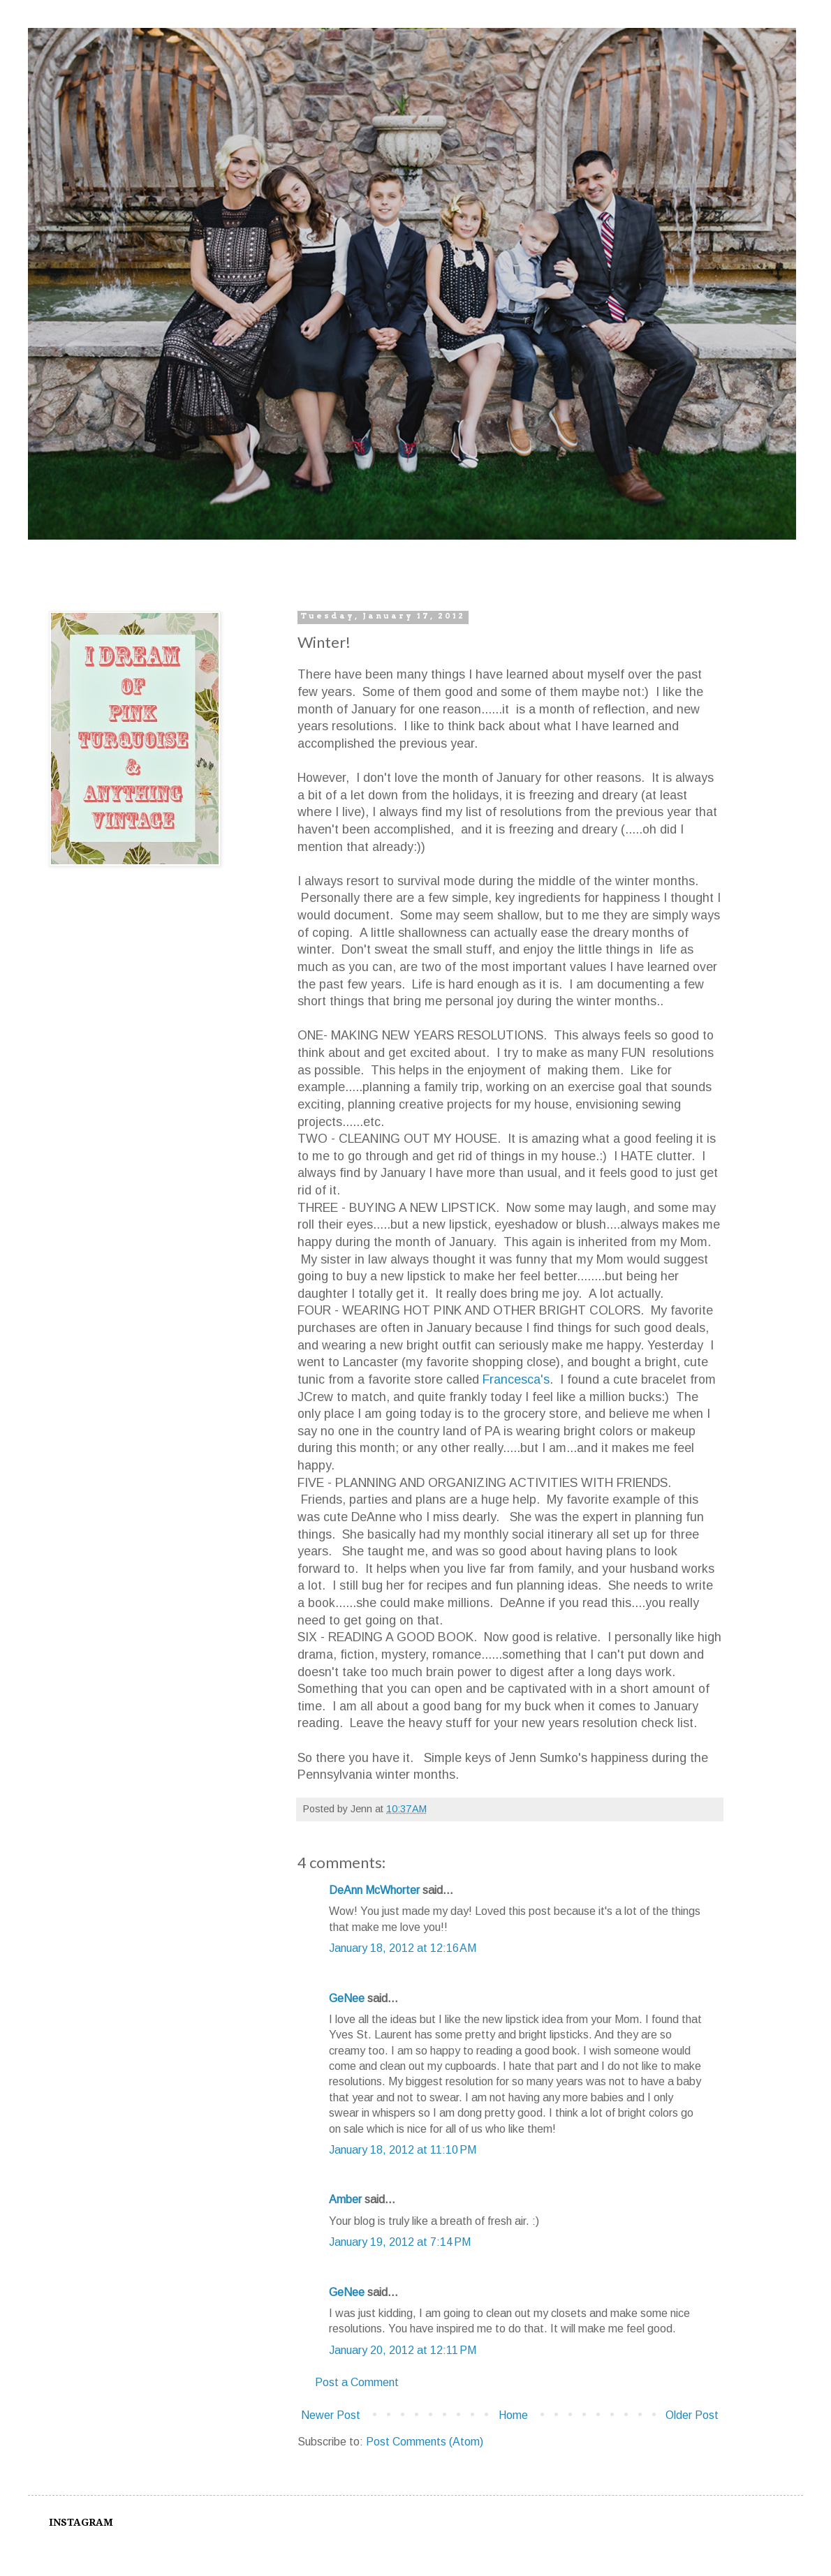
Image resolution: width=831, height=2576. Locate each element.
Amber (345, 2199)
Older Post (692, 2415)
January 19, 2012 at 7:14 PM (400, 2242)
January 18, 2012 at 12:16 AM (402, 1948)
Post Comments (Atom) (424, 2442)
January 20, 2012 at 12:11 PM (402, 2350)
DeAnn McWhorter (374, 1890)
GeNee (347, 1998)
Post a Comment (357, 2382)
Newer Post (330, 2415)
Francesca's (516, 1379)
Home (513, 2415)
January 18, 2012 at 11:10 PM (402, 2150)
